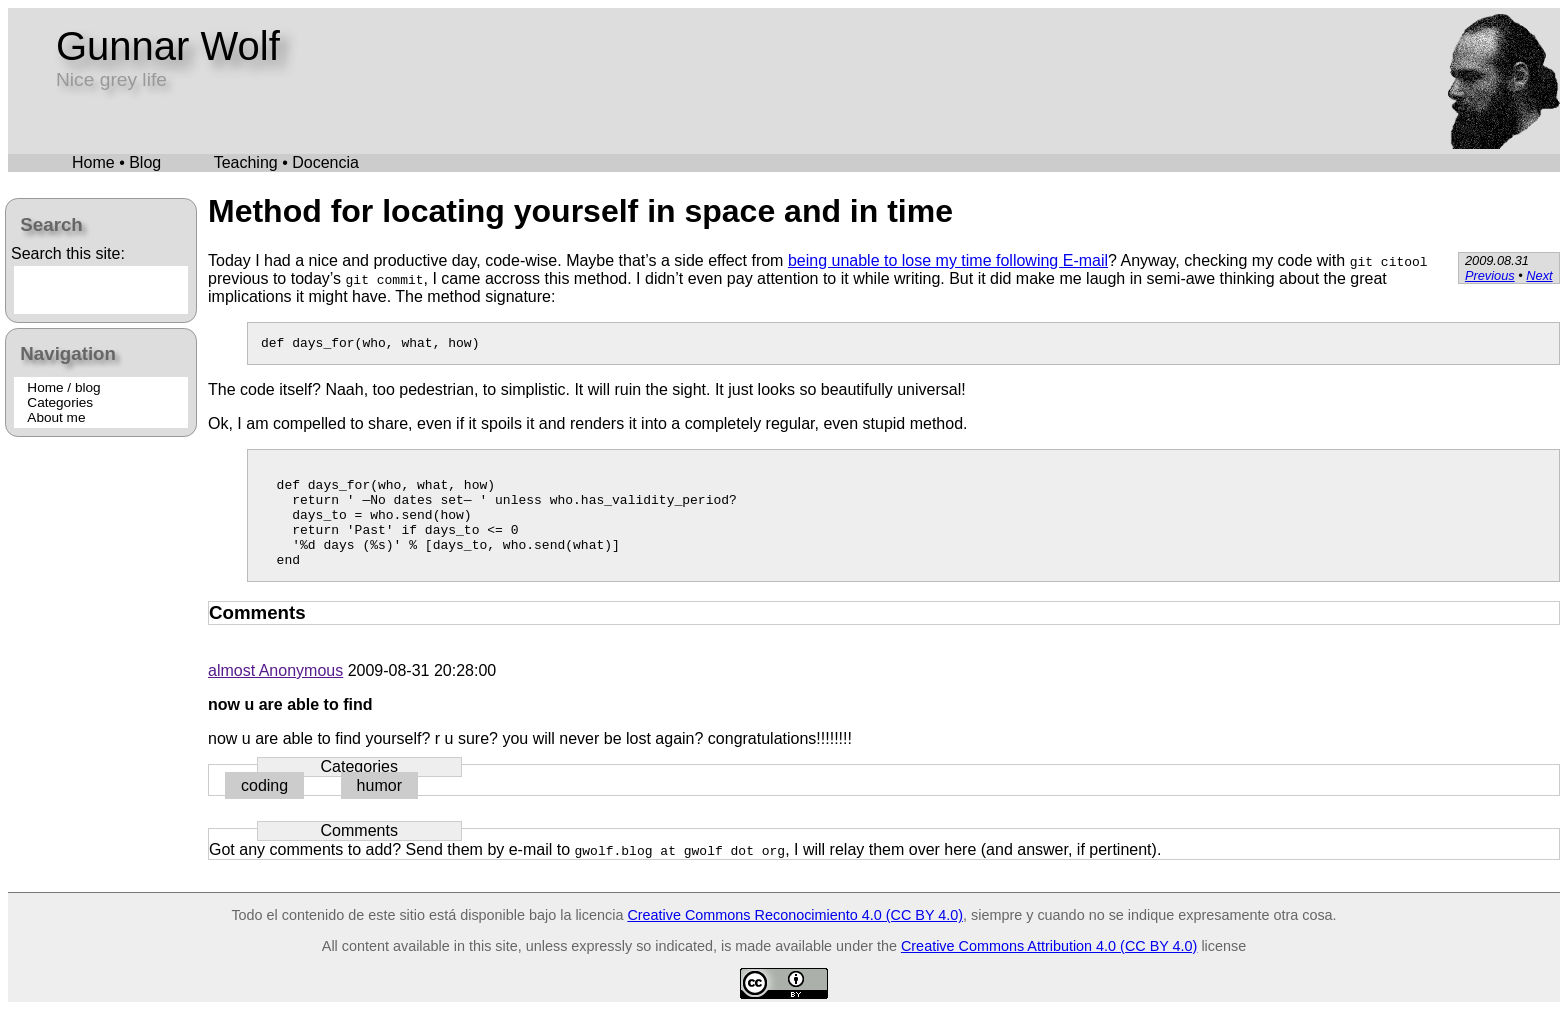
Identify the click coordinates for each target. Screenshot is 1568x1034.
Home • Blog (116, 162)
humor (379, 809)
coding (264, 809)
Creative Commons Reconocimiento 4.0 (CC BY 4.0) (795, 939)
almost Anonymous (275, 694)
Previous (1490, 275)
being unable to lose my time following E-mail (948, 260)
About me (56, 417)
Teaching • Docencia (286, 162)
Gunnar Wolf (168, 46)
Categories (60, 402)
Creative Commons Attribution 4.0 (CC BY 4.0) (1049, 970)
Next (1539, 275)
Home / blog (63, 387)
